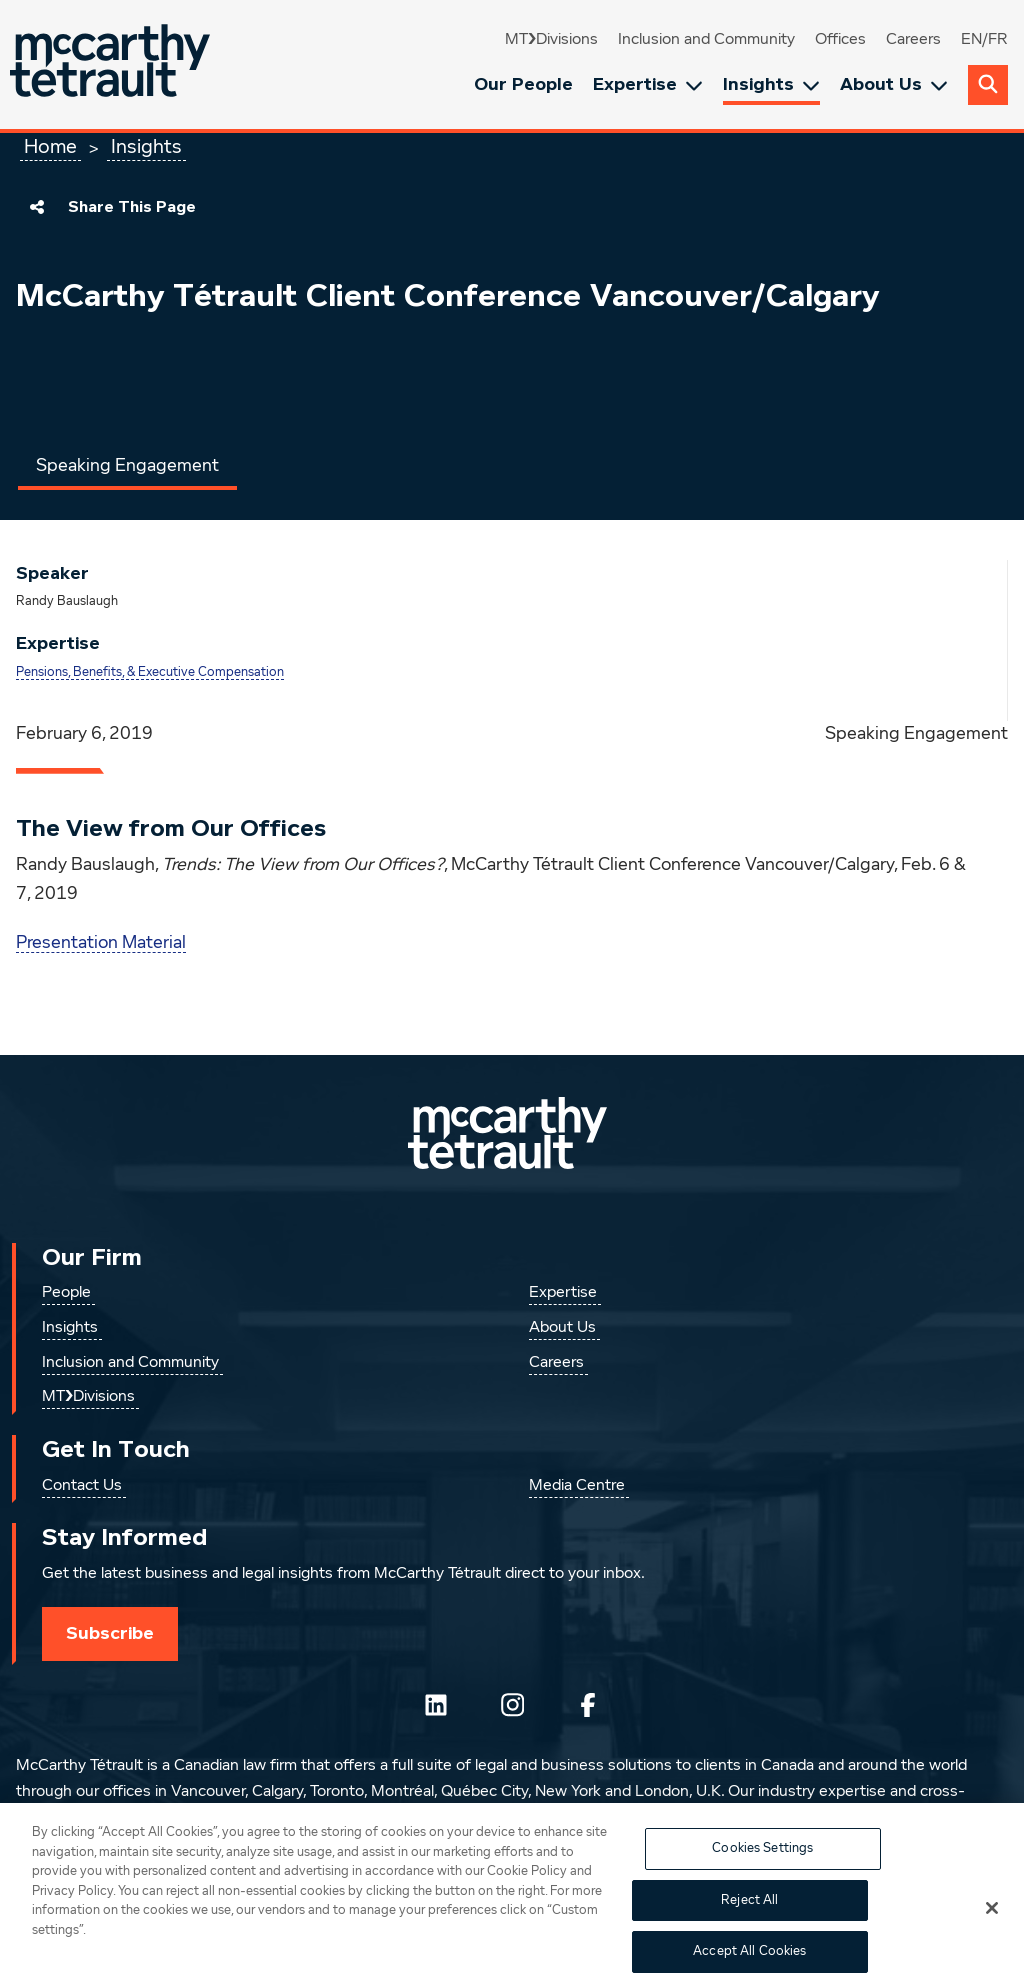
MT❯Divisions (551, 40)
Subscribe (110, 1633)
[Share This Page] (37, 207)
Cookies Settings (762, 1858)
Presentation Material (101, 943)
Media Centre (577, 1486)
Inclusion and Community (706, 40)
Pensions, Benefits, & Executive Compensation (150, 672)
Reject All (749, 1910)
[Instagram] (512, 1705)
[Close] (992, 1918)
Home (50, 147)
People (66, 1293)
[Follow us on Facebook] (588, 1705)
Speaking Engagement (127, 466)
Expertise (648, 84)
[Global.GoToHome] (112, 64)
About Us (894, 84)
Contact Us (82, 1486)
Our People (523, 84)
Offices (840, 40)
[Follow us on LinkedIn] (436, 1705)
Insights (771, 84)
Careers (913, 40)
